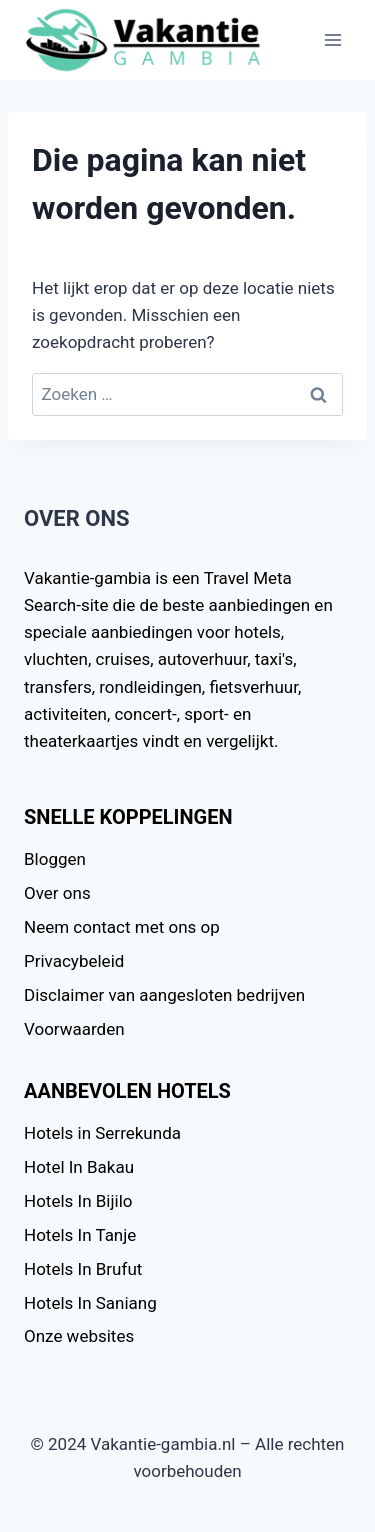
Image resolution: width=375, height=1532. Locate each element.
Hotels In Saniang (90, 1303)
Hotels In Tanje (80, 1235)
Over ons (57, 893)
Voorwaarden (74, 1029)
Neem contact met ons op (122, 927)
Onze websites (79, 1336)
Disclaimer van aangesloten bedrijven (164, 995)
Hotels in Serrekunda (102, 1133)
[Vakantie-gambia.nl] (144, 40)
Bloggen (55, 859)
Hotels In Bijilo (78, 1201)
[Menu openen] (332, 39)
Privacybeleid (74, 961)
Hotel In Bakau (79, 1167)
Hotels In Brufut (83, 1269)
